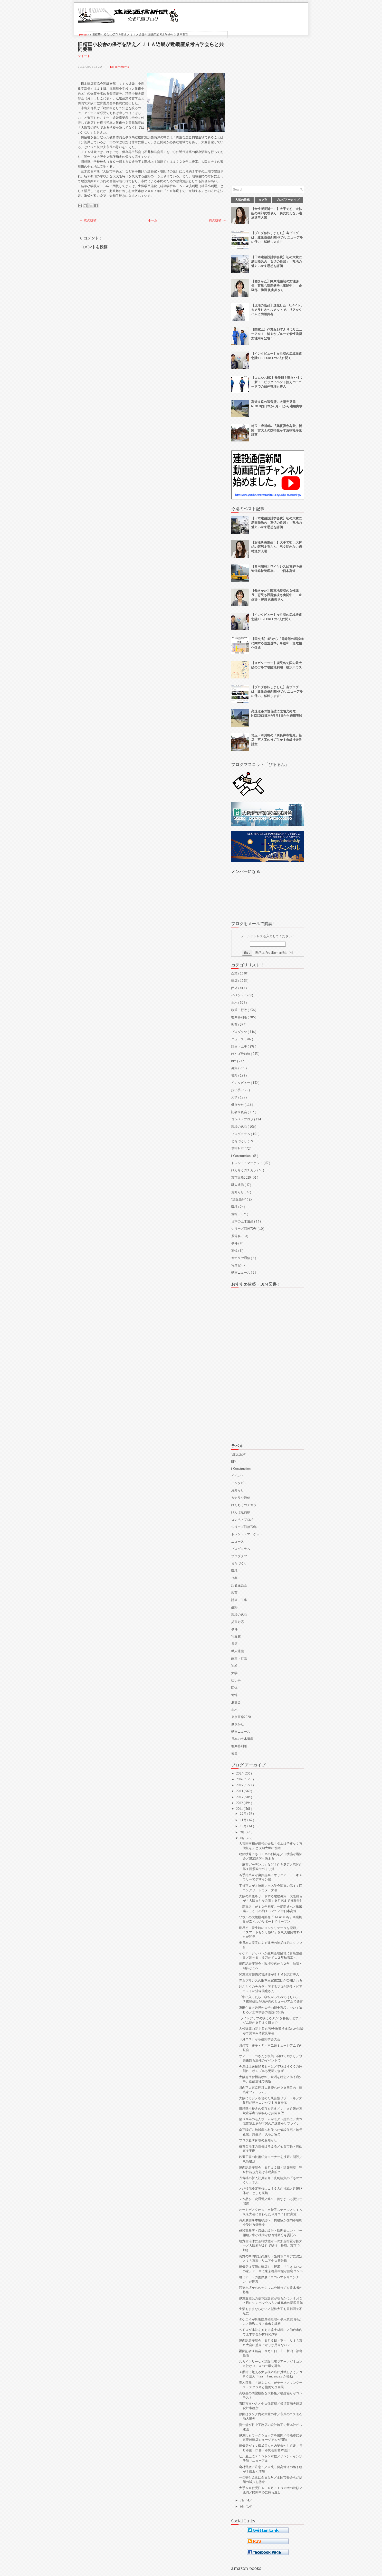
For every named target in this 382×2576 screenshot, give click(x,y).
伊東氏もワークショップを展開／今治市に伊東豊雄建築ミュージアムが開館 (270, 2437)
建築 (234, 981)
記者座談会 (239, 1112)
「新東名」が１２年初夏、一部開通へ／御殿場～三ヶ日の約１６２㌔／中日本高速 (270, 1909)
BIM (234, 1061)
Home (83, 34)
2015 (240, 1785)
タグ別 (262, 199)
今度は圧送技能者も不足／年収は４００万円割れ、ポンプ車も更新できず (270, 2068)
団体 (234, 988)
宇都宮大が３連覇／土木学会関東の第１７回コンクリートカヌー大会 (270, 1888)
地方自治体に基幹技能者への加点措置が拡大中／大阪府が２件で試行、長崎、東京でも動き (271, 2245)
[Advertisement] (247, 15)
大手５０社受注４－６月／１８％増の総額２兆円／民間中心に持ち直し (270, 2490)
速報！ (236, 1214)
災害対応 (238, 1148)
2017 (239, 1773)
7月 (243, 2500)
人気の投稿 (242, 199)
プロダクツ (239, 1032)
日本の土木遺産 (242, 1221)
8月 (243, 1838)
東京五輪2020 (241, 1177)
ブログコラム (241, 1134)
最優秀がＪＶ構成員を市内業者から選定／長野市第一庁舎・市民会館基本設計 (270, 2448)
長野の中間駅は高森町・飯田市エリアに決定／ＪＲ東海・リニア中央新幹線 (270, 2258)
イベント (238, 995)
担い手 (236, 1090)
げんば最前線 (241, 1054)
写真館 (236, 1265)
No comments (119, 66)
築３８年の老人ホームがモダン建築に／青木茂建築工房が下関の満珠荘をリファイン (270, 2121)
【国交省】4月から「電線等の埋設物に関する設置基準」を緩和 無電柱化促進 (277, 643)
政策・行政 (239, 1010)
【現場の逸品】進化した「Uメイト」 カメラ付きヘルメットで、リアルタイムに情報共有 (279, 309)
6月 (243, 2506)
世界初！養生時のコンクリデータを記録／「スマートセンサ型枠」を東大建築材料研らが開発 (271, 1932)
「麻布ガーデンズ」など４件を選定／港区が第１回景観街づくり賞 (270, 1866)
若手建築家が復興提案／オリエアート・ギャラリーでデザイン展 (270, 1877)
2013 (240, 1797)
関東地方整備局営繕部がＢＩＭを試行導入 (269, 1974)
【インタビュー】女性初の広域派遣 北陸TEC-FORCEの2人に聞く (278, 356)
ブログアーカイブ (287, 199)
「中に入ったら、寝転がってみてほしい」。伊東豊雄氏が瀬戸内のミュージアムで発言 (271, 1999)
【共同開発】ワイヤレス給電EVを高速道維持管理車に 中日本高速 (276, 568)
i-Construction (241, 1156)
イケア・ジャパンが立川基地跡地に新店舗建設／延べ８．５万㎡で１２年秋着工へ (270, 1955)
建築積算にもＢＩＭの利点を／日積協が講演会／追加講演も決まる (270, 1856)
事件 (234, 1243)
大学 (234, 1097)
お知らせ (238, 1192)
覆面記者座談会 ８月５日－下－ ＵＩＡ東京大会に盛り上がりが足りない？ (270, 2342)
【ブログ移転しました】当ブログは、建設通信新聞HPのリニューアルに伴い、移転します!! (277, 237)
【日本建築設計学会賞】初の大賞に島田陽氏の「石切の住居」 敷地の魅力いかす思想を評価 (276, 261)
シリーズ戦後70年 (244, 1229)
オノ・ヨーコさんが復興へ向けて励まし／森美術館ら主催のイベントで (270, 2058)
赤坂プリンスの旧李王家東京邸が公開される (270, 1980)
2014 (240, 1791)
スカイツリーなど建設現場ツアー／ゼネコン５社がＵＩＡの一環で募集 (270, 2363)
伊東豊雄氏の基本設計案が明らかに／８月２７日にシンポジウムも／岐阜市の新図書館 (271, 2300)
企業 (234, 973)
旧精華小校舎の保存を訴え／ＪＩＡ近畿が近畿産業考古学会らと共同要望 (151, 46)
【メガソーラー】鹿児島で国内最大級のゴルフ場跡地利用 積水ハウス (276, 665)
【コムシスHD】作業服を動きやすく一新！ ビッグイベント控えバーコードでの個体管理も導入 (277, 382)
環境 (234, 1207)
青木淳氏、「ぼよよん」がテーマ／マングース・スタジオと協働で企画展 (270, 2385)
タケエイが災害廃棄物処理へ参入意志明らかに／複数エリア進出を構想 (270, 2321)
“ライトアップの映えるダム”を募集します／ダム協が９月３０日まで (270, 2020)
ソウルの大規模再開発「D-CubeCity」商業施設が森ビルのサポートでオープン (270, 1919)
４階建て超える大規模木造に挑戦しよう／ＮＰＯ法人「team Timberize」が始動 (270, 2374)
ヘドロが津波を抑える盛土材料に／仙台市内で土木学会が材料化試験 (270, 2332)
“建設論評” (239, 1199)
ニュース (238, 1039)
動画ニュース (241, 1272)
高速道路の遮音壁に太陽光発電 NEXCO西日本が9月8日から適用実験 (276, 404)
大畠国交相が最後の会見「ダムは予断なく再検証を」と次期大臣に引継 (270, 1845)
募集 (234, 1068)
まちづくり (239, 1141)
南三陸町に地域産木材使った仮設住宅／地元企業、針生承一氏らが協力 (270, 2132)
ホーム (152, 220)
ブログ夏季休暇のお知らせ (258, 2140)
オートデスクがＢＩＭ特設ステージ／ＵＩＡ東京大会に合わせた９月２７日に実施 (270, 2212)
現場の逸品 (239, 1127)
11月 (243, 1820)
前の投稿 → (217, 220)
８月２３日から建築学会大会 (259, 2039)
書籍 (234, 1075)
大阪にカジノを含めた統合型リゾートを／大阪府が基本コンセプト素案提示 (270, 2100)
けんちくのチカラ (244, 1170)
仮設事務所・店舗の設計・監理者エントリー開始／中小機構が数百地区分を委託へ (270, 2233)
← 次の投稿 (87, 220)
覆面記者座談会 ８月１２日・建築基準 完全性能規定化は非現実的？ (270, 2170)
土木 (234, 1003)
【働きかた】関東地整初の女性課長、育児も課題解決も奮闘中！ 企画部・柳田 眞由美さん (276, 285)
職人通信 (238, 1185)
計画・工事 (239, 1046)
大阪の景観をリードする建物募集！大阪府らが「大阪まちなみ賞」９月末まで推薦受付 (271, 1898)
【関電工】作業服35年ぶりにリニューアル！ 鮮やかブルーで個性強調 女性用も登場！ (278, 333)
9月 (243, 1832)
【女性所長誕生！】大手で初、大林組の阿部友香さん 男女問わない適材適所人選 (276, 213)
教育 (234, 1024)
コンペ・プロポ (242, 1119)
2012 (240, 1803)
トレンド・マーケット (247, 1163)
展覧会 (236, 1236)
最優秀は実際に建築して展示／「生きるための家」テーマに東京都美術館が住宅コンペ (271, 2269)
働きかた (238, 1105)
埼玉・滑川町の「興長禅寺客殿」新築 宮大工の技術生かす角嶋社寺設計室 (276, 430)
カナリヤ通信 (241, 1258)
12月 (243, 1814)
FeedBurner (273, 953)
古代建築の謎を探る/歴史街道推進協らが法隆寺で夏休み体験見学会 (271, 2031)
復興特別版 (239, 1017)
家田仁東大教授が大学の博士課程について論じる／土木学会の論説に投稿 (270, 2010)
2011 (240, 1809)
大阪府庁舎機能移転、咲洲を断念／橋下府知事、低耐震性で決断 (270, 2079)
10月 (243, 1826)
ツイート (84, 56)
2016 (240, 1779)
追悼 (234, 1251)
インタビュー (241, 1083)
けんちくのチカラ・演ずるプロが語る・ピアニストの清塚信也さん (270, 1988)
